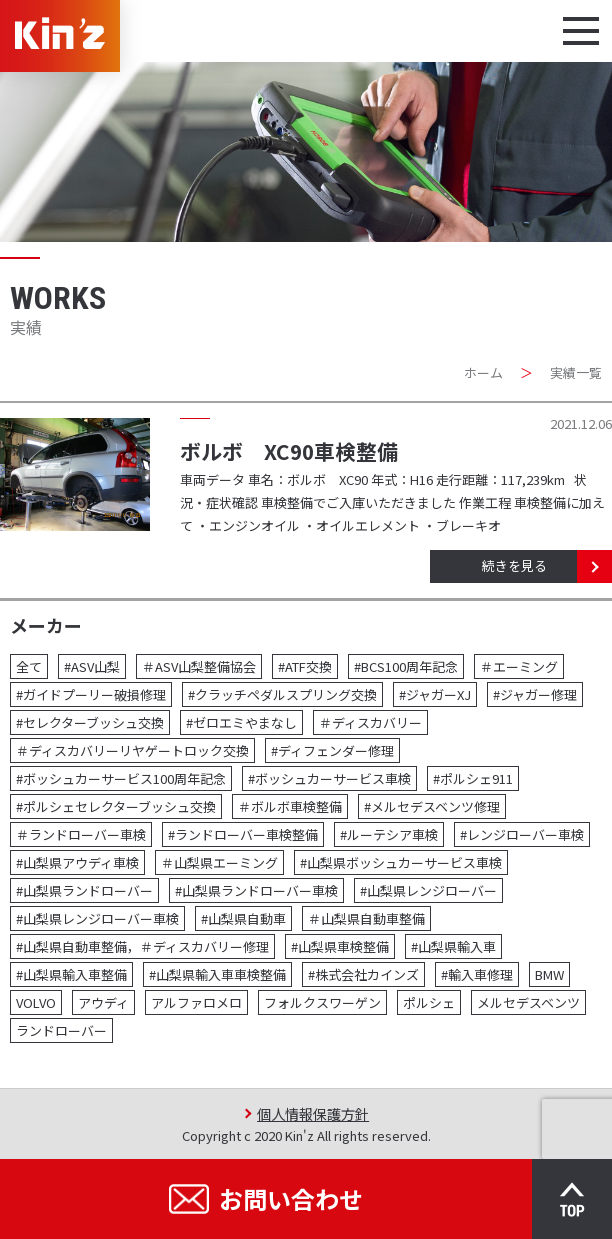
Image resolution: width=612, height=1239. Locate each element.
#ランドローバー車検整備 (243, 834)
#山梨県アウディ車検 (77, 862)
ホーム (483, 372)
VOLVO (36, 1002)
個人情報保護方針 (313, 1113)
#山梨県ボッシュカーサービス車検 (401, 862)
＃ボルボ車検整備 (290, 806)
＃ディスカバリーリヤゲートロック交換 (132, 750)
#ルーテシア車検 (389, 834)
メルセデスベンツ (528, 1002)
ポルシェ (429, 1002)
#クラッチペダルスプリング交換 (282, 694)
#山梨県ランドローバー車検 (256, 890)
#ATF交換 (305, 666)
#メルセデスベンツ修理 (432, 806)
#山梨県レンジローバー (428, 890)
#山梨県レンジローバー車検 (97, 918)
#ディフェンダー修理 (332, 750)
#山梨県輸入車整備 (71, 974)
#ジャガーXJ (435, 694)
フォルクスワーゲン (322, 1002)
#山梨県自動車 (243, 918)
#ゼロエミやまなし (241, 722)
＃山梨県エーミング (219, 862)
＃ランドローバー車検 (81, 834)
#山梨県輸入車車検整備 (217, 974)
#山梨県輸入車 (453, 946)
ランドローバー (61, 1030)
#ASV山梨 (92, 666)
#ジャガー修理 (535, 694)
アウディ (103, 1002)
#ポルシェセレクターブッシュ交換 (116, 806)
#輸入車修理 (477, 974)
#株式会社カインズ (363, 974)
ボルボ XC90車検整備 (289, 451)
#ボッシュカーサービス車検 (329, 778)
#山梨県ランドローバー (84, 890)
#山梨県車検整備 (340, 946)
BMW (549, 974)
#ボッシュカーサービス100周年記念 (121, 778)
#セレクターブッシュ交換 (90, 722)
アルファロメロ (196, 1002)
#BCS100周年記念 (406, 666)
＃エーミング (519, 666)
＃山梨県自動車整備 (366, 918)
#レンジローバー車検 (522, 834)
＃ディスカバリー (370, 722)
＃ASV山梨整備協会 (199, 666)
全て (29, 666)
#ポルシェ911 (473, 778)
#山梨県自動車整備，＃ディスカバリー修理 (142, 946)
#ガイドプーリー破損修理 (91, 694)
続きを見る (514, 565)
